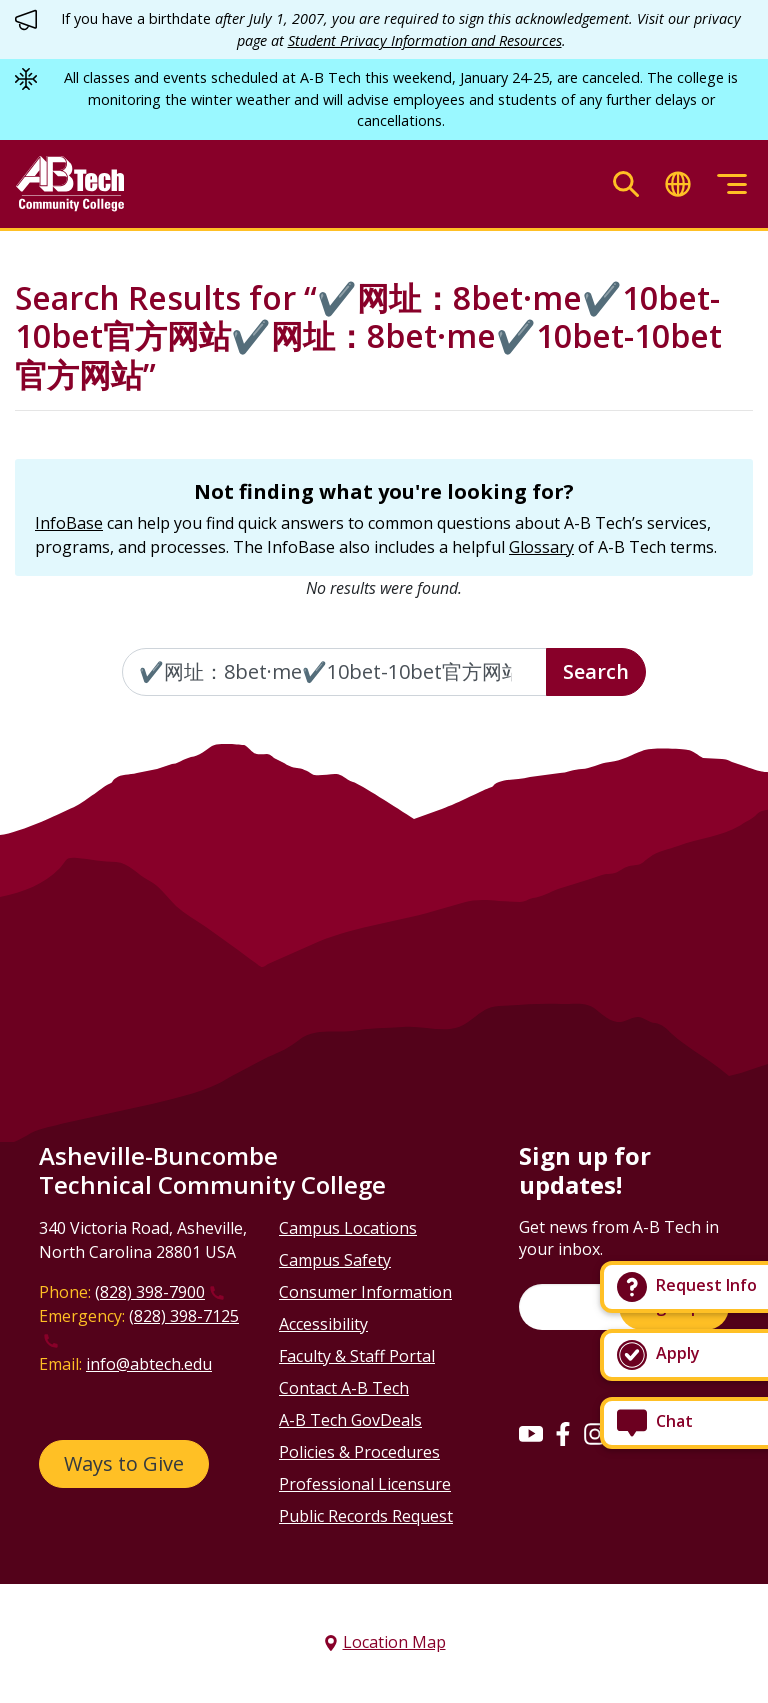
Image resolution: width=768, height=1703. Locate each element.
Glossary (541, 547)
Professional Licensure (365, 1484)
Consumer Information (365, 1292)
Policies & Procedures (359, 1452)
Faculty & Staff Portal (357, 1356)
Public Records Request (366, 1516)
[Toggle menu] (732, 184)
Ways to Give (124, 1463)
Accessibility (323, 1324)
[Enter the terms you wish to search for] (334, 672)
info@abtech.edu (149, 1364)
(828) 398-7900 (150, 1292)
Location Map (394, 1642)
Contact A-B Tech (344, 1388)
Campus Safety (335, 1260)
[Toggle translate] (678, 184)
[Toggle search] (626, 184)
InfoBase (69, 523)
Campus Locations (348, 1228)
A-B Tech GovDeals (350, 1420)
